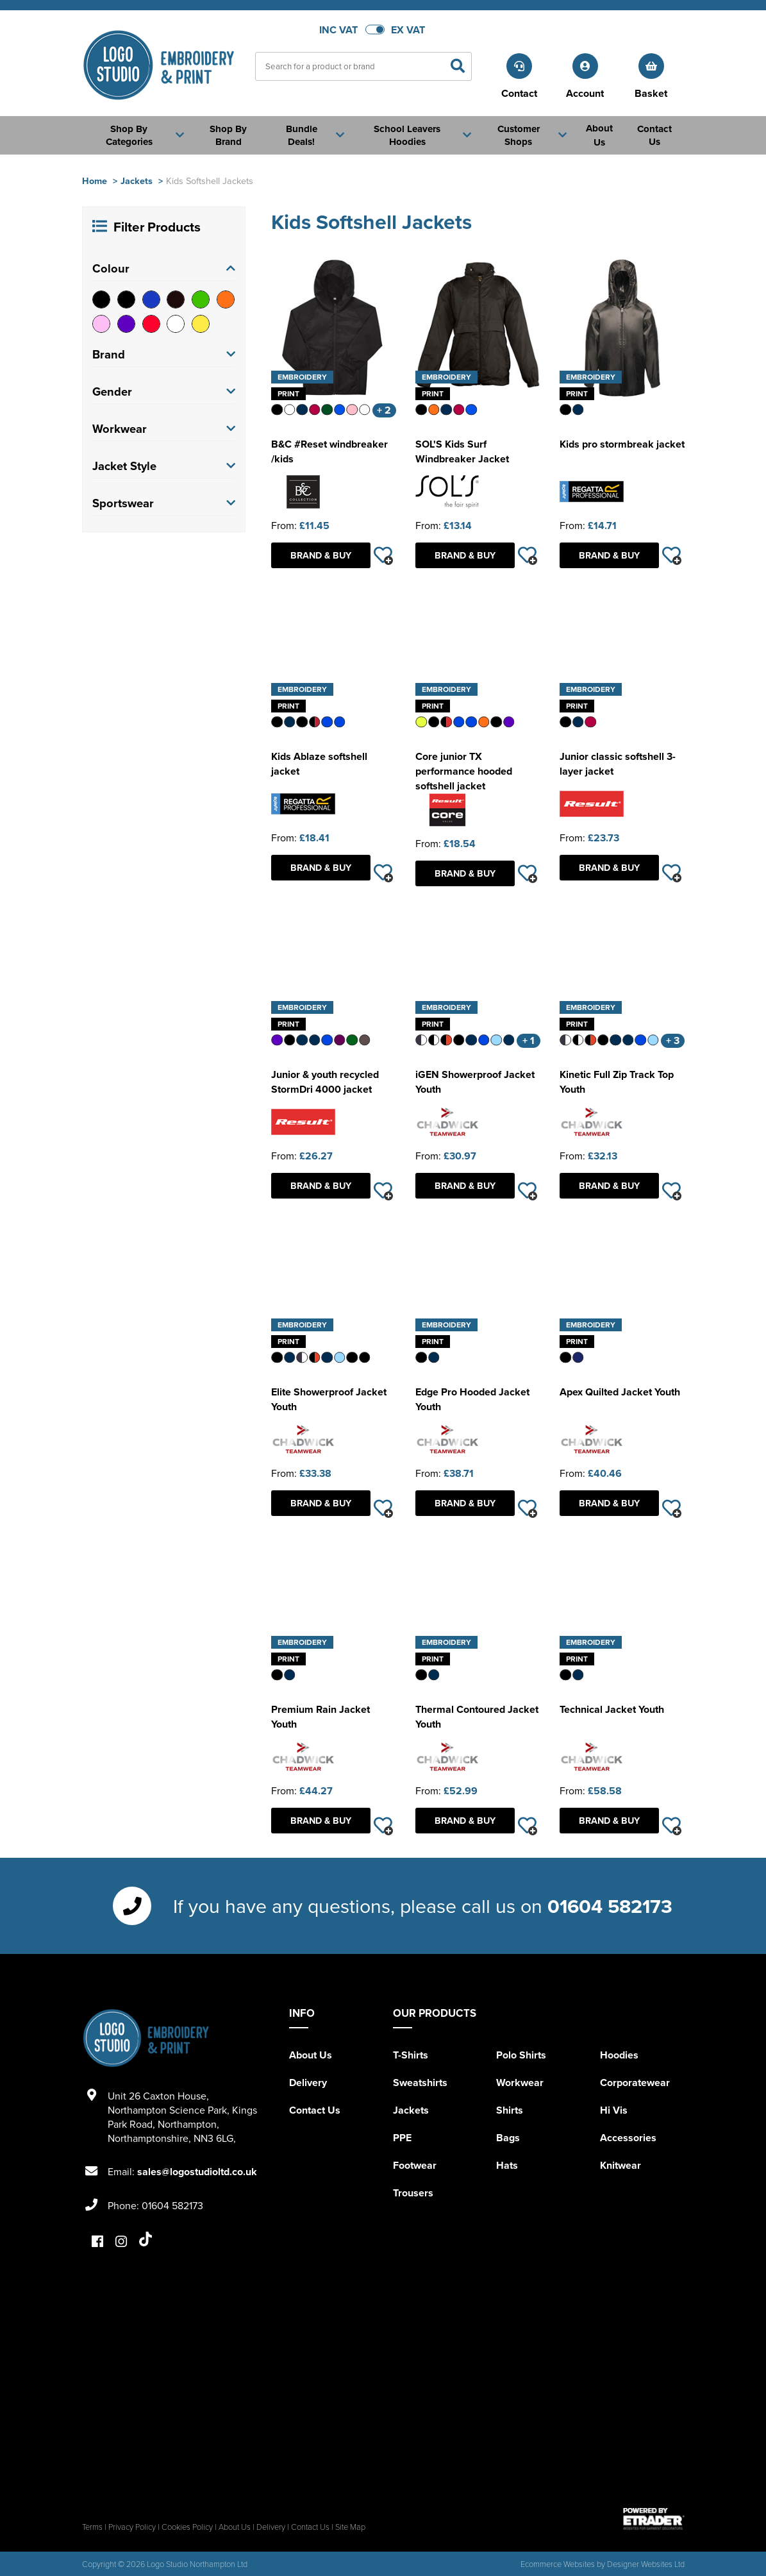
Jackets (137, 180)
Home (94, 180)
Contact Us (314, 2110)
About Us (310, 2055)
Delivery (308, 2082)
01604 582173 (609, 1906)
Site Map (350, 2526)
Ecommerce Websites (557, 2564)
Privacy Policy (132, 2526)
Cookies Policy (187, 2526)
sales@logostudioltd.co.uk (197, 2171)
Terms (92, 2526)
